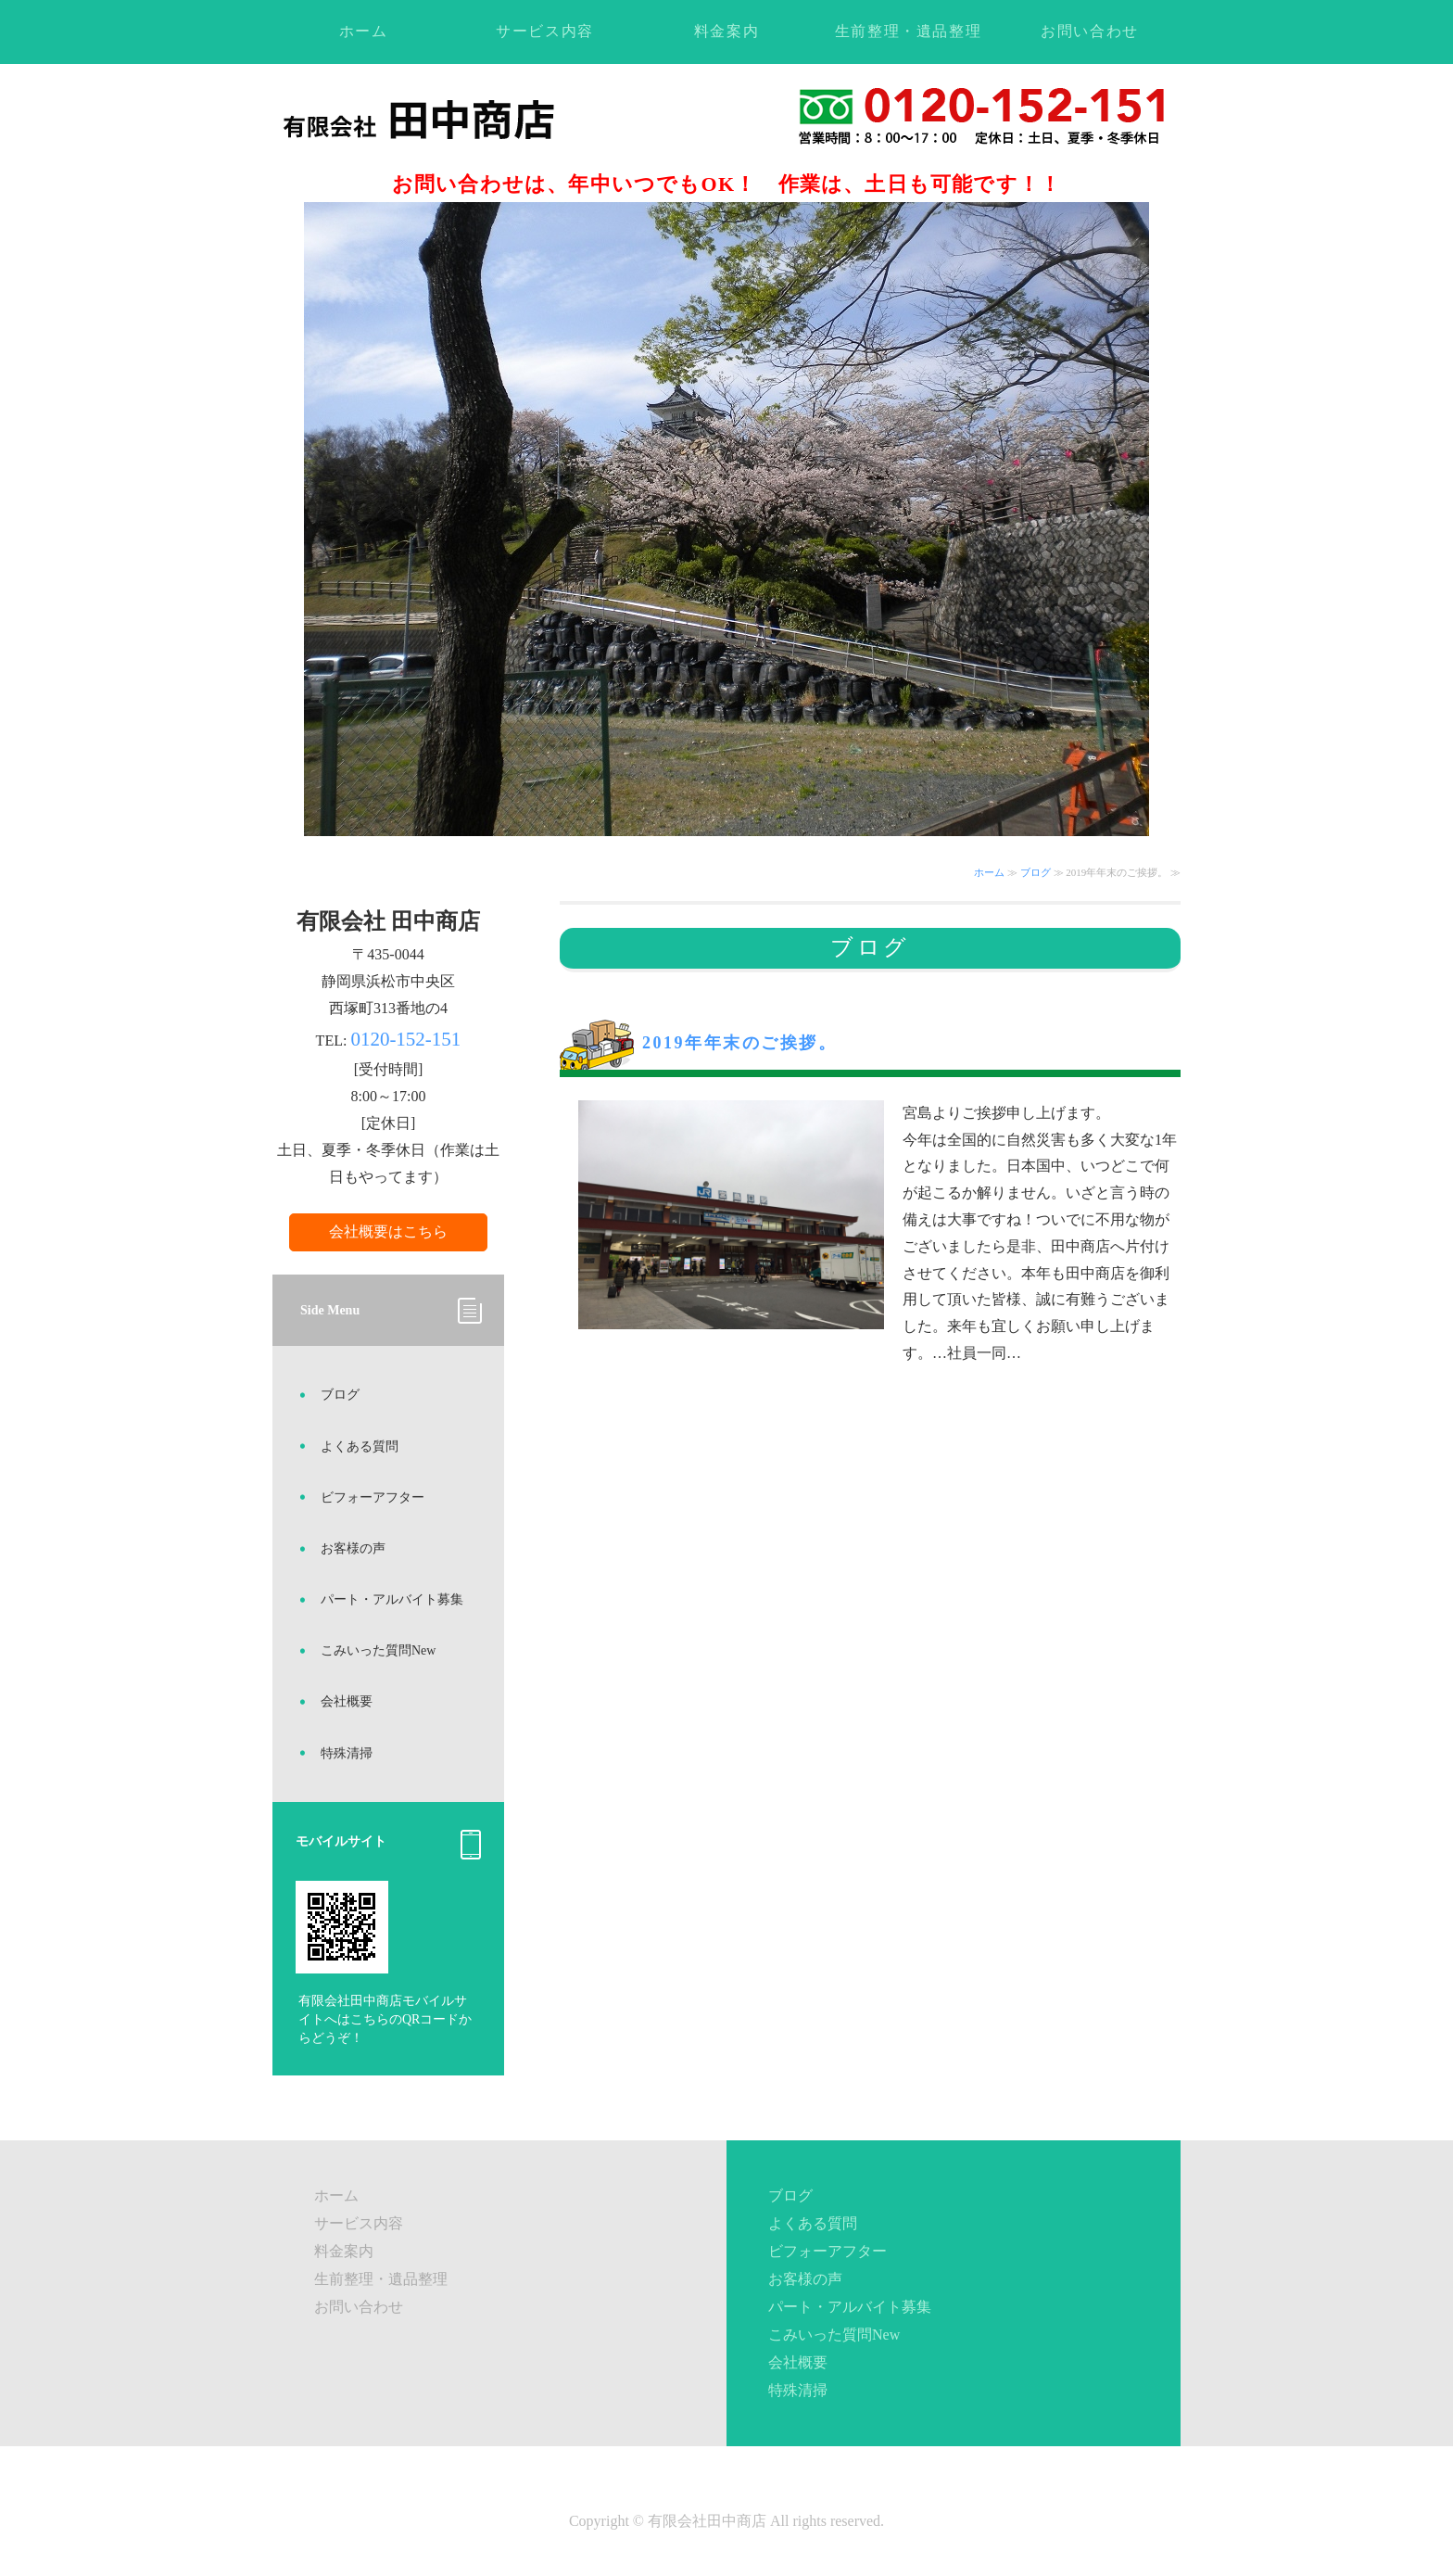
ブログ (1035, 872)
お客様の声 (353, 1548)
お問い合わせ (1090, 31)
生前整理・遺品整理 (908, 31)
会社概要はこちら (388, 1231)
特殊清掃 (347, 1753)
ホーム (363, 31)
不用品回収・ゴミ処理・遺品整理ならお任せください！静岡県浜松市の (460, 118)
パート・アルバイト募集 (392, 1599)
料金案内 (726, 31)
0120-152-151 (405, 1039)
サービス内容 (545, 31)
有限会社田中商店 (707, 2521)
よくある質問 (359, 1446)
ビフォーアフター (372, 1497)
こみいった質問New (378, 1650)
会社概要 (347, 1701)
